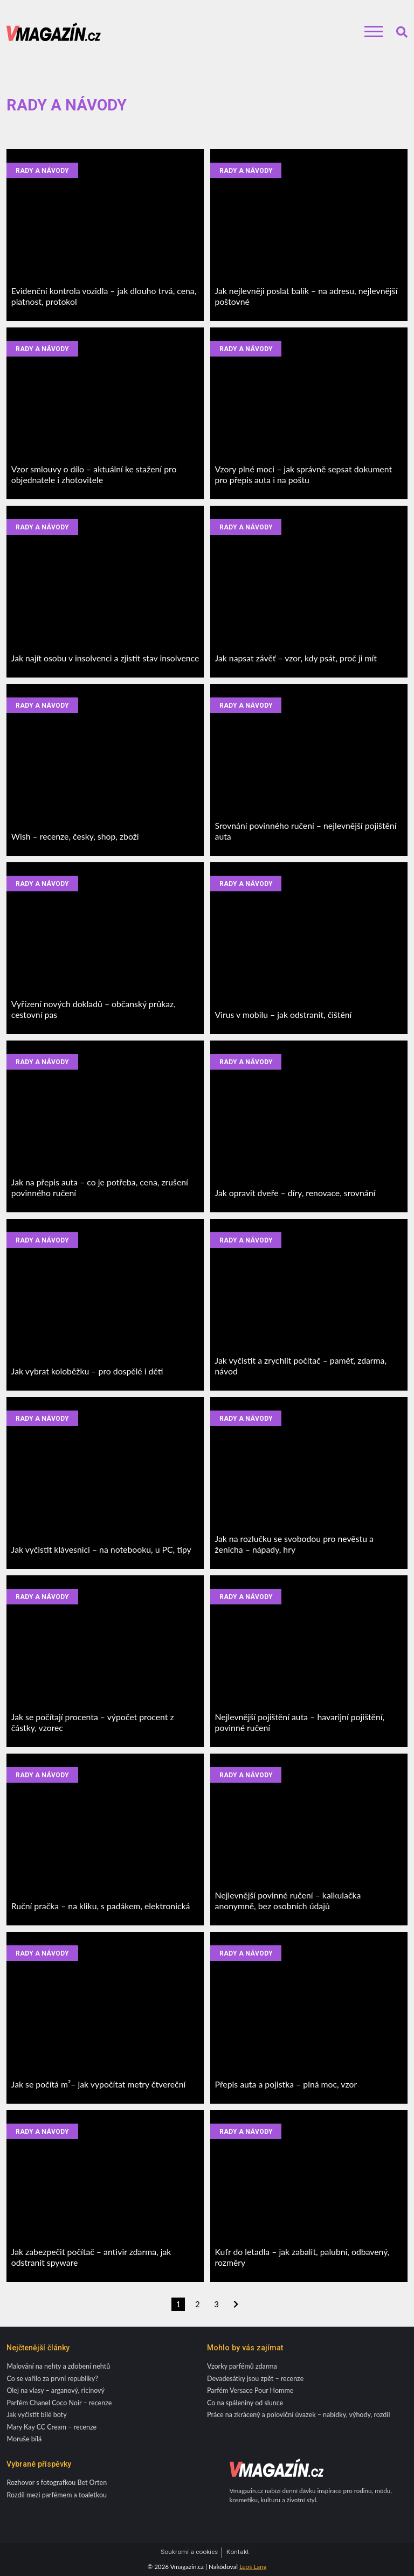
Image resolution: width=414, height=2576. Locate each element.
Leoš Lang (253, 2566)
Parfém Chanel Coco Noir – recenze (59, 2403)
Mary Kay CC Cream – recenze (51, 2427)
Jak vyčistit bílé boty (36, 2415)
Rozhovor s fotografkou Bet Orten (56, 2483)
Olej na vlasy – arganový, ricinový (55, 2390)
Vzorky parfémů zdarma (242, 2366)
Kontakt (237, 2552)
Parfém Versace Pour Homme (250, 2390)
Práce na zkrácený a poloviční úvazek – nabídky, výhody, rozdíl (298, 2415)
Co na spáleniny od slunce (245, 2403)
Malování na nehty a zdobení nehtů (58, 2366)
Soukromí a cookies (189, 2552)
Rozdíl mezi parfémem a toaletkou (56, 2495)
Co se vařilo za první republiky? (52, 2379)
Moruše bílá (24, 2439)
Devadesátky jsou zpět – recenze (255, 2379)
